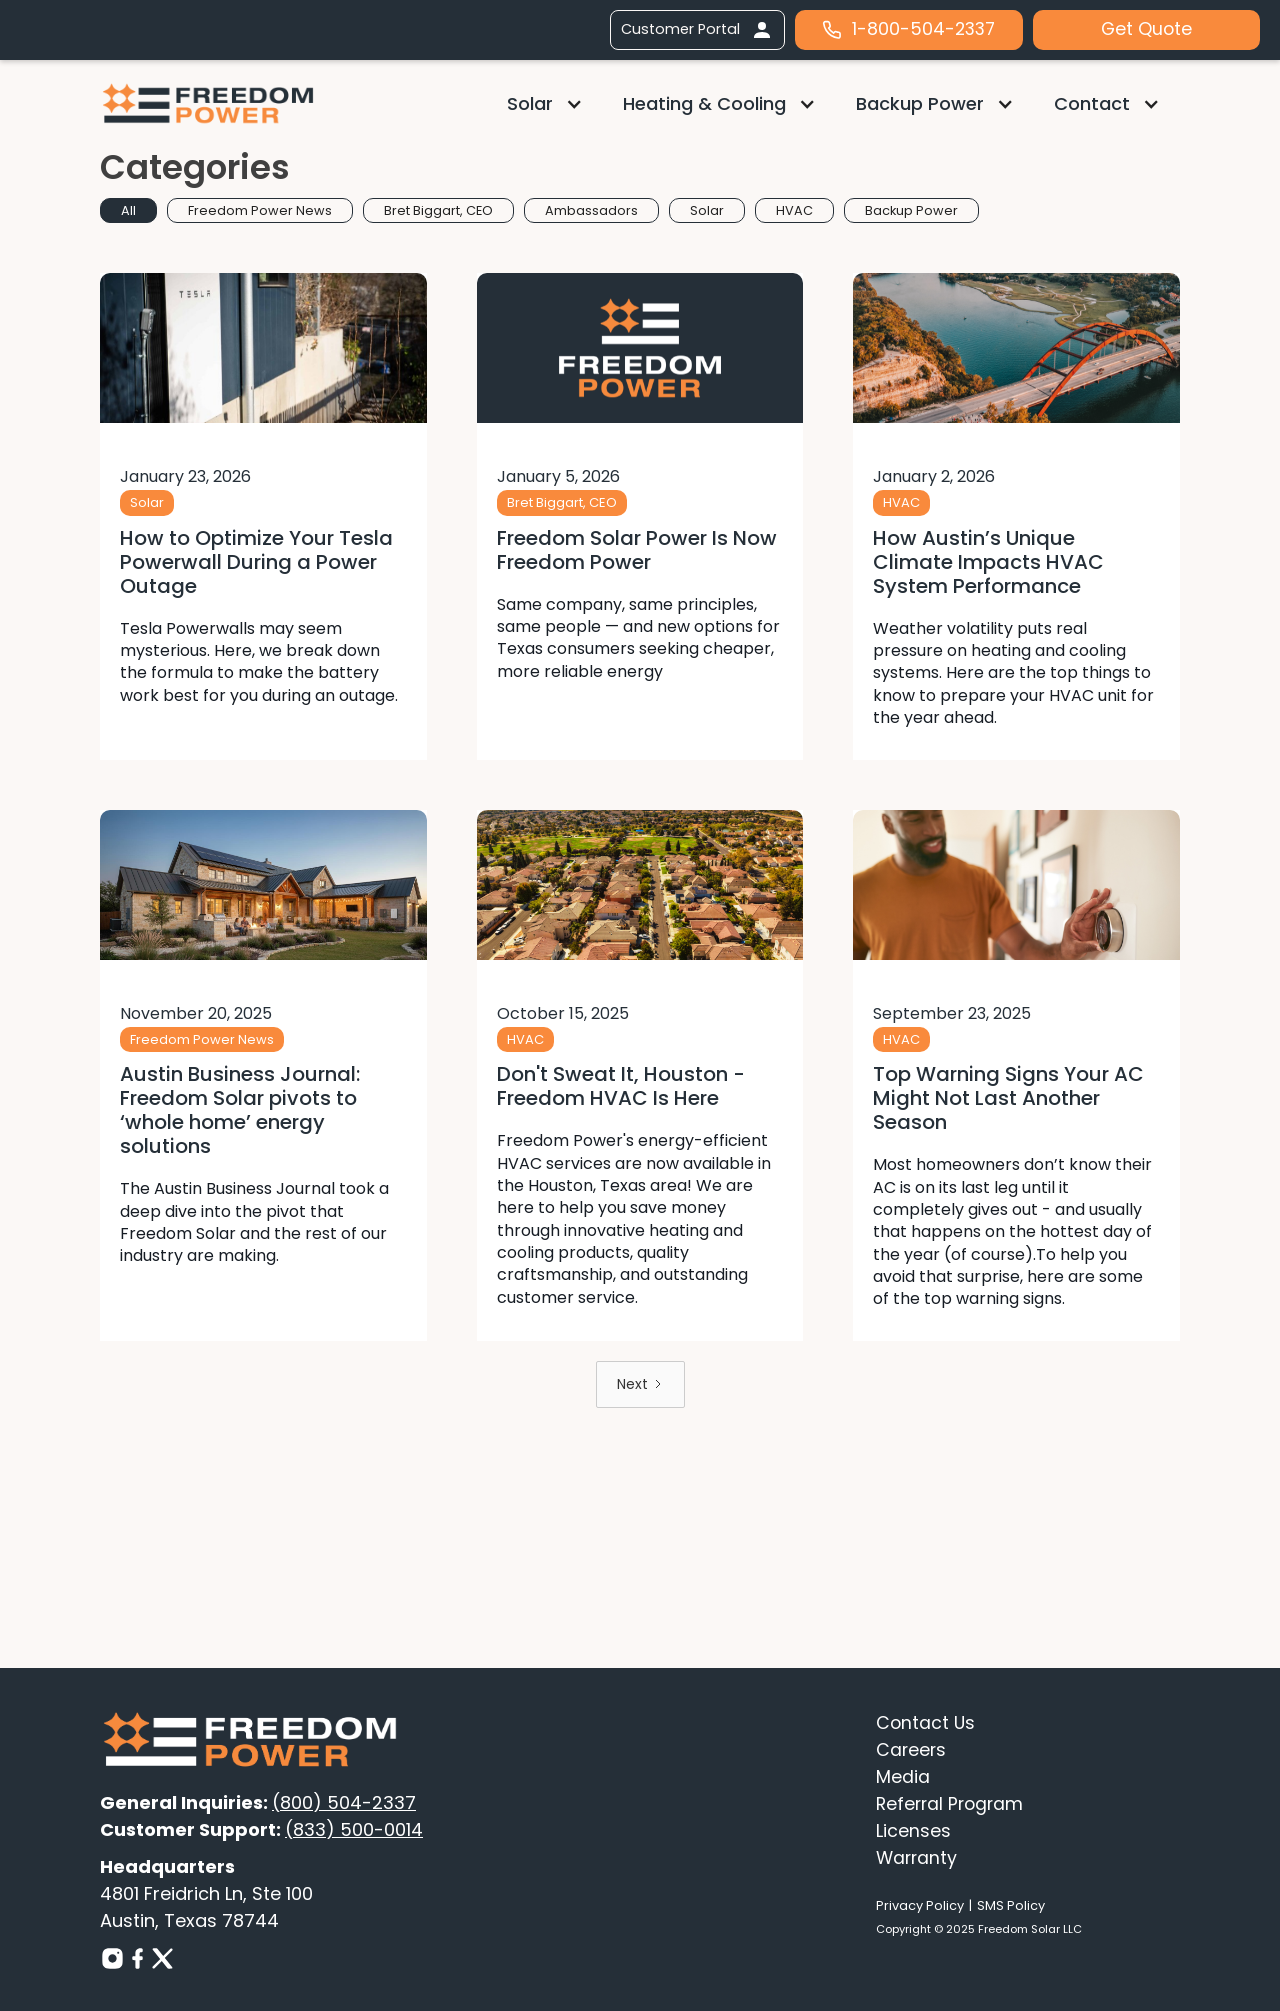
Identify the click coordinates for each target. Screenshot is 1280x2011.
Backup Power (920, 103)
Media (903, 1777)
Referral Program (949, 1804)
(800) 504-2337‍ (344, 1802)
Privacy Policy (920, 1905)
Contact (1092, 103)
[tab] (128, 210)
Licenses (913, 1831)
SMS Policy (1011, 1905)
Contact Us (925, 1723)
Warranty (916, 1858)
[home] (208, 103)
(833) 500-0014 (354, 1829)
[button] (545, 103)
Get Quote (1146, 29)
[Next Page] (640, 1384)
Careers (911, 1750)
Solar (530, 103)
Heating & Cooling (704, 103)
